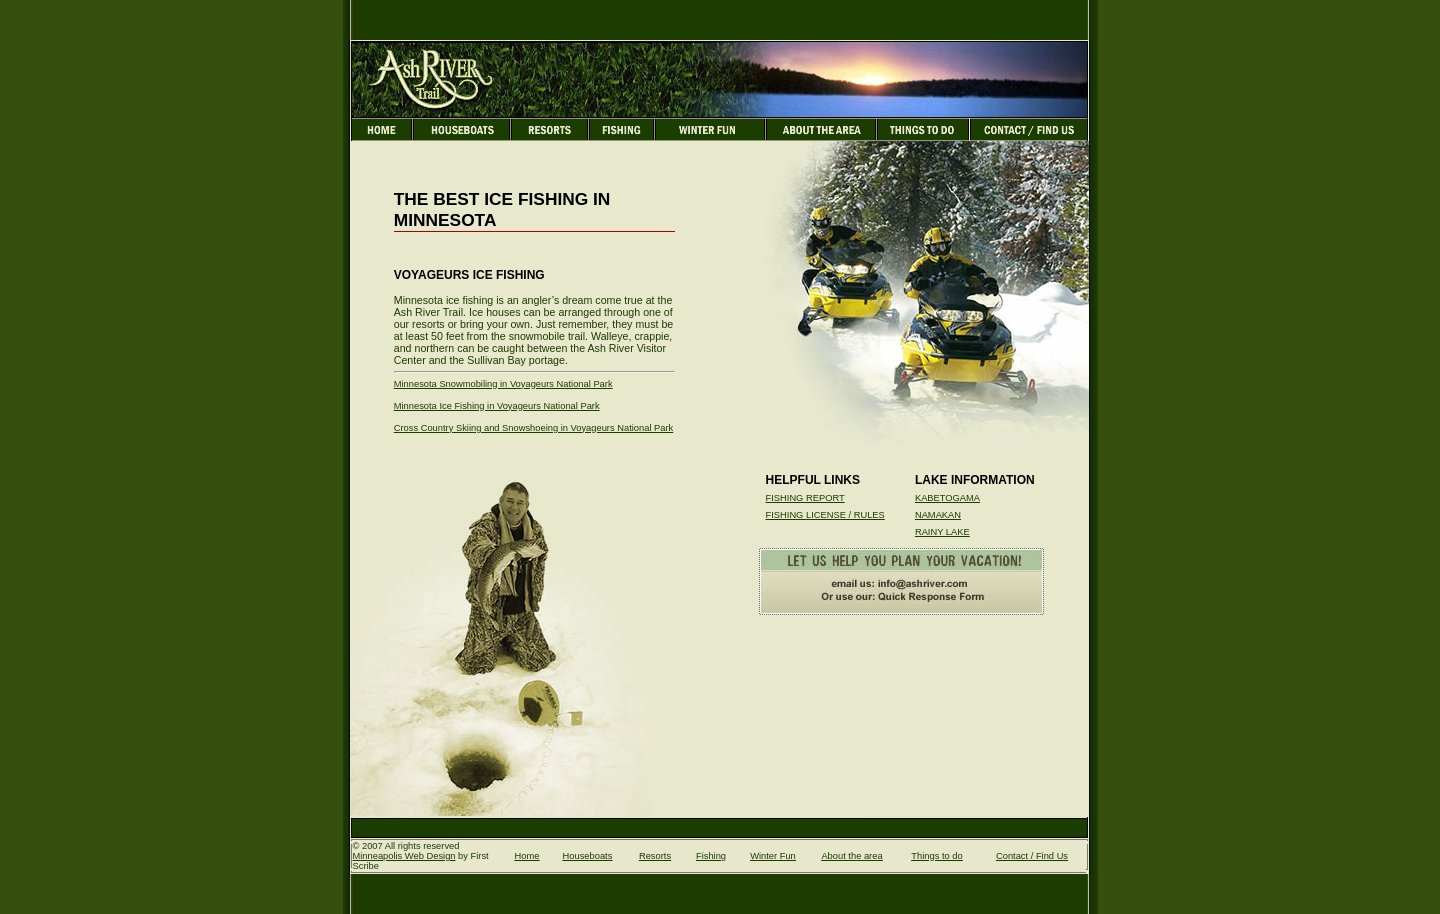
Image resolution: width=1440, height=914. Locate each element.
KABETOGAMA (947, 498)
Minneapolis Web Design (404, 856)
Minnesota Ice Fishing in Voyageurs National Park (497, 406)
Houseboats (588, 856)
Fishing (711, 856)
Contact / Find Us (1032, 856)
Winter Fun (773, 856)
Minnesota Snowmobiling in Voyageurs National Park (503, 384)
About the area (851, 856)
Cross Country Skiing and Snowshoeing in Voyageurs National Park (533, 428)
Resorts (655, 856)
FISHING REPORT (805, 498)
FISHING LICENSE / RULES (825, 515)
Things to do (936, 856)
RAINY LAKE (942, 532)
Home (527, 856)
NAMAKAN (938, 515)
